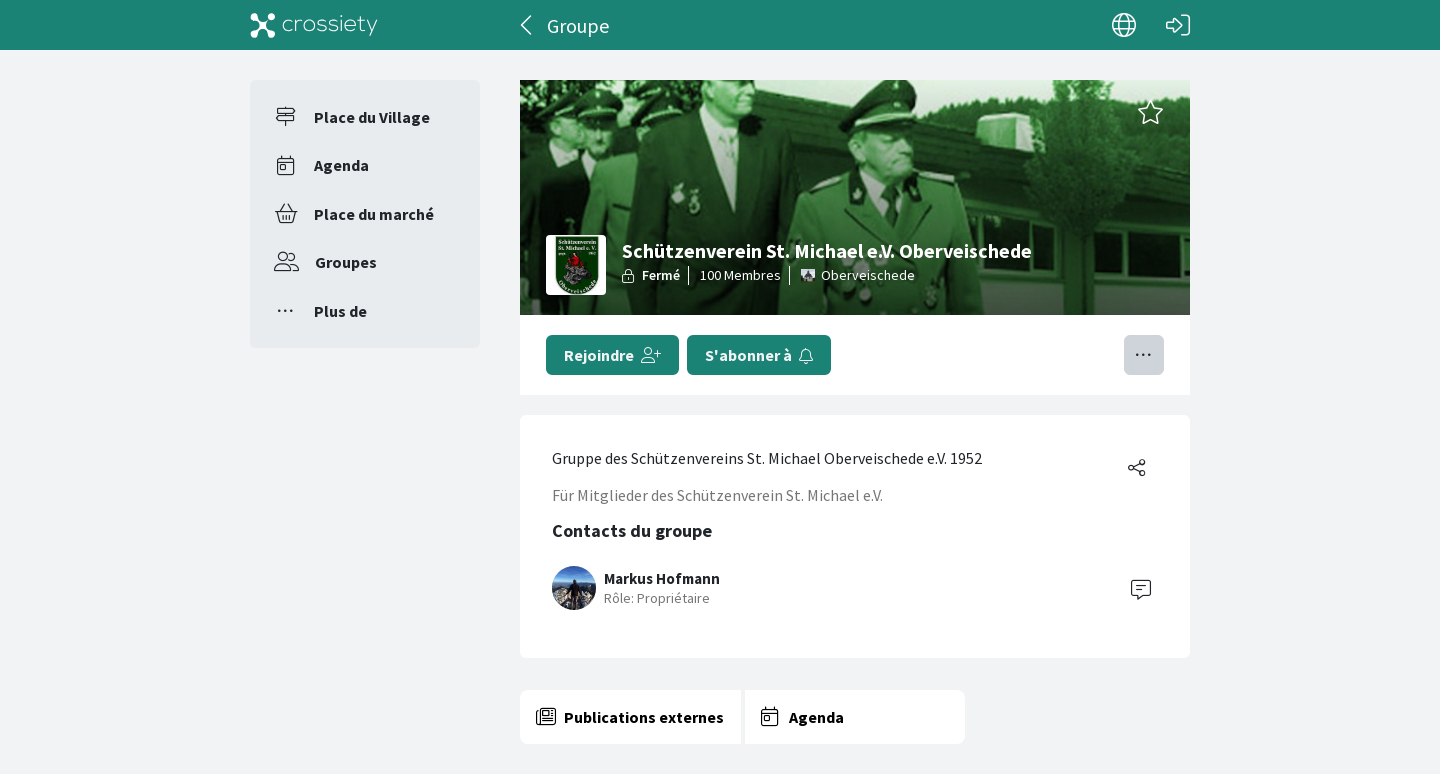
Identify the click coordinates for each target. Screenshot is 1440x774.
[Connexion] (1178, 25)
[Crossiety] (314, 25)
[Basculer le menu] (1144, 355)
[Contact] (1141, 588)
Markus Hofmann (662, 578)
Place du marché (374, 214)
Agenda (341, 165)
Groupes (346, 262)
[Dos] (527, 25)
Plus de (340, 311)
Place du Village (372, 117)
